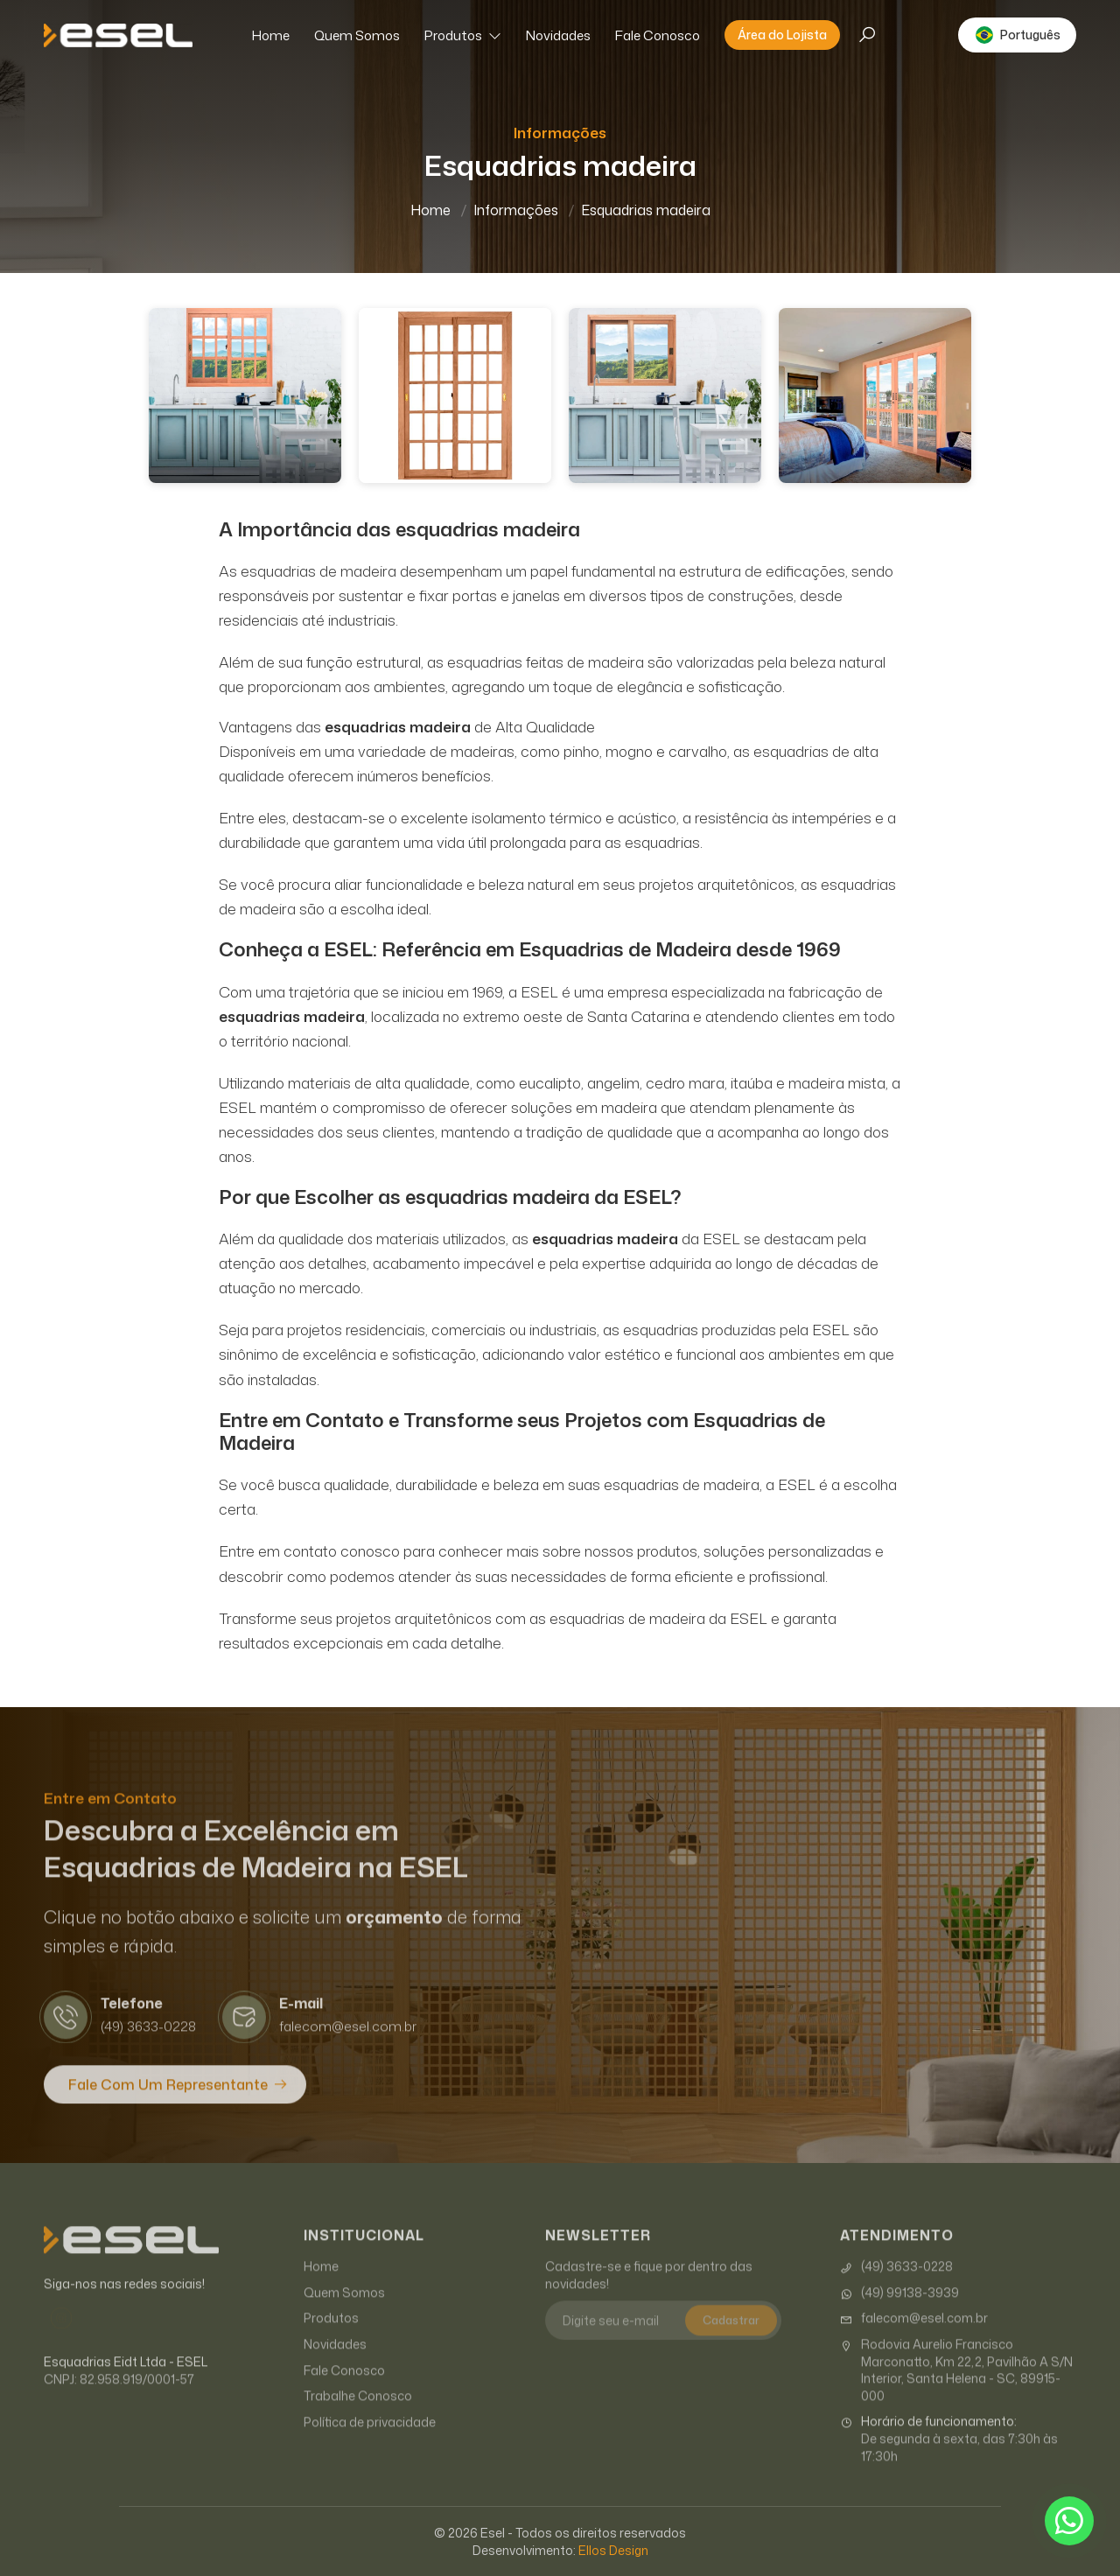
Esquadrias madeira (645, 210)
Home (271, 35)
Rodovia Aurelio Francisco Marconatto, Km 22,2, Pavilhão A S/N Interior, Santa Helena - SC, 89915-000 (956, 2390)
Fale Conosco (657, 35)
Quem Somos (357, 35)
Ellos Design (613, 2550)
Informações (515, 210)
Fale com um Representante (168, 2103)
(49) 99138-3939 (899, 2311)
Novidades (558, 35)
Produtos (462, 35)
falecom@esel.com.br (914, 2338)
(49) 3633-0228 (896, 2286)
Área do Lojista (782, 34)
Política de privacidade (370, 2440)
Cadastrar (731, 2340)
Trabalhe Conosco (358, 2415)
